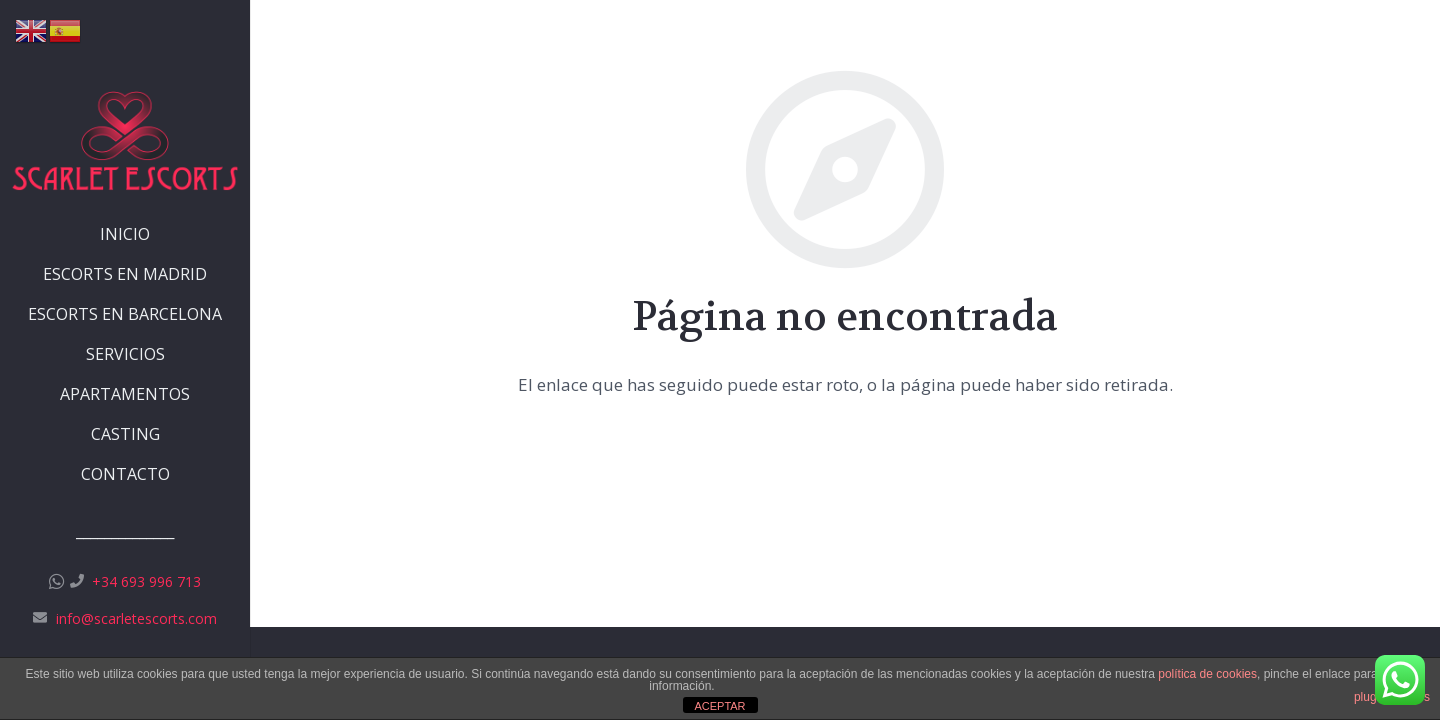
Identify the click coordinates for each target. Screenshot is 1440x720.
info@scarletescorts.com (136, 618)
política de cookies (1207, 674)
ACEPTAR (719, 706)
